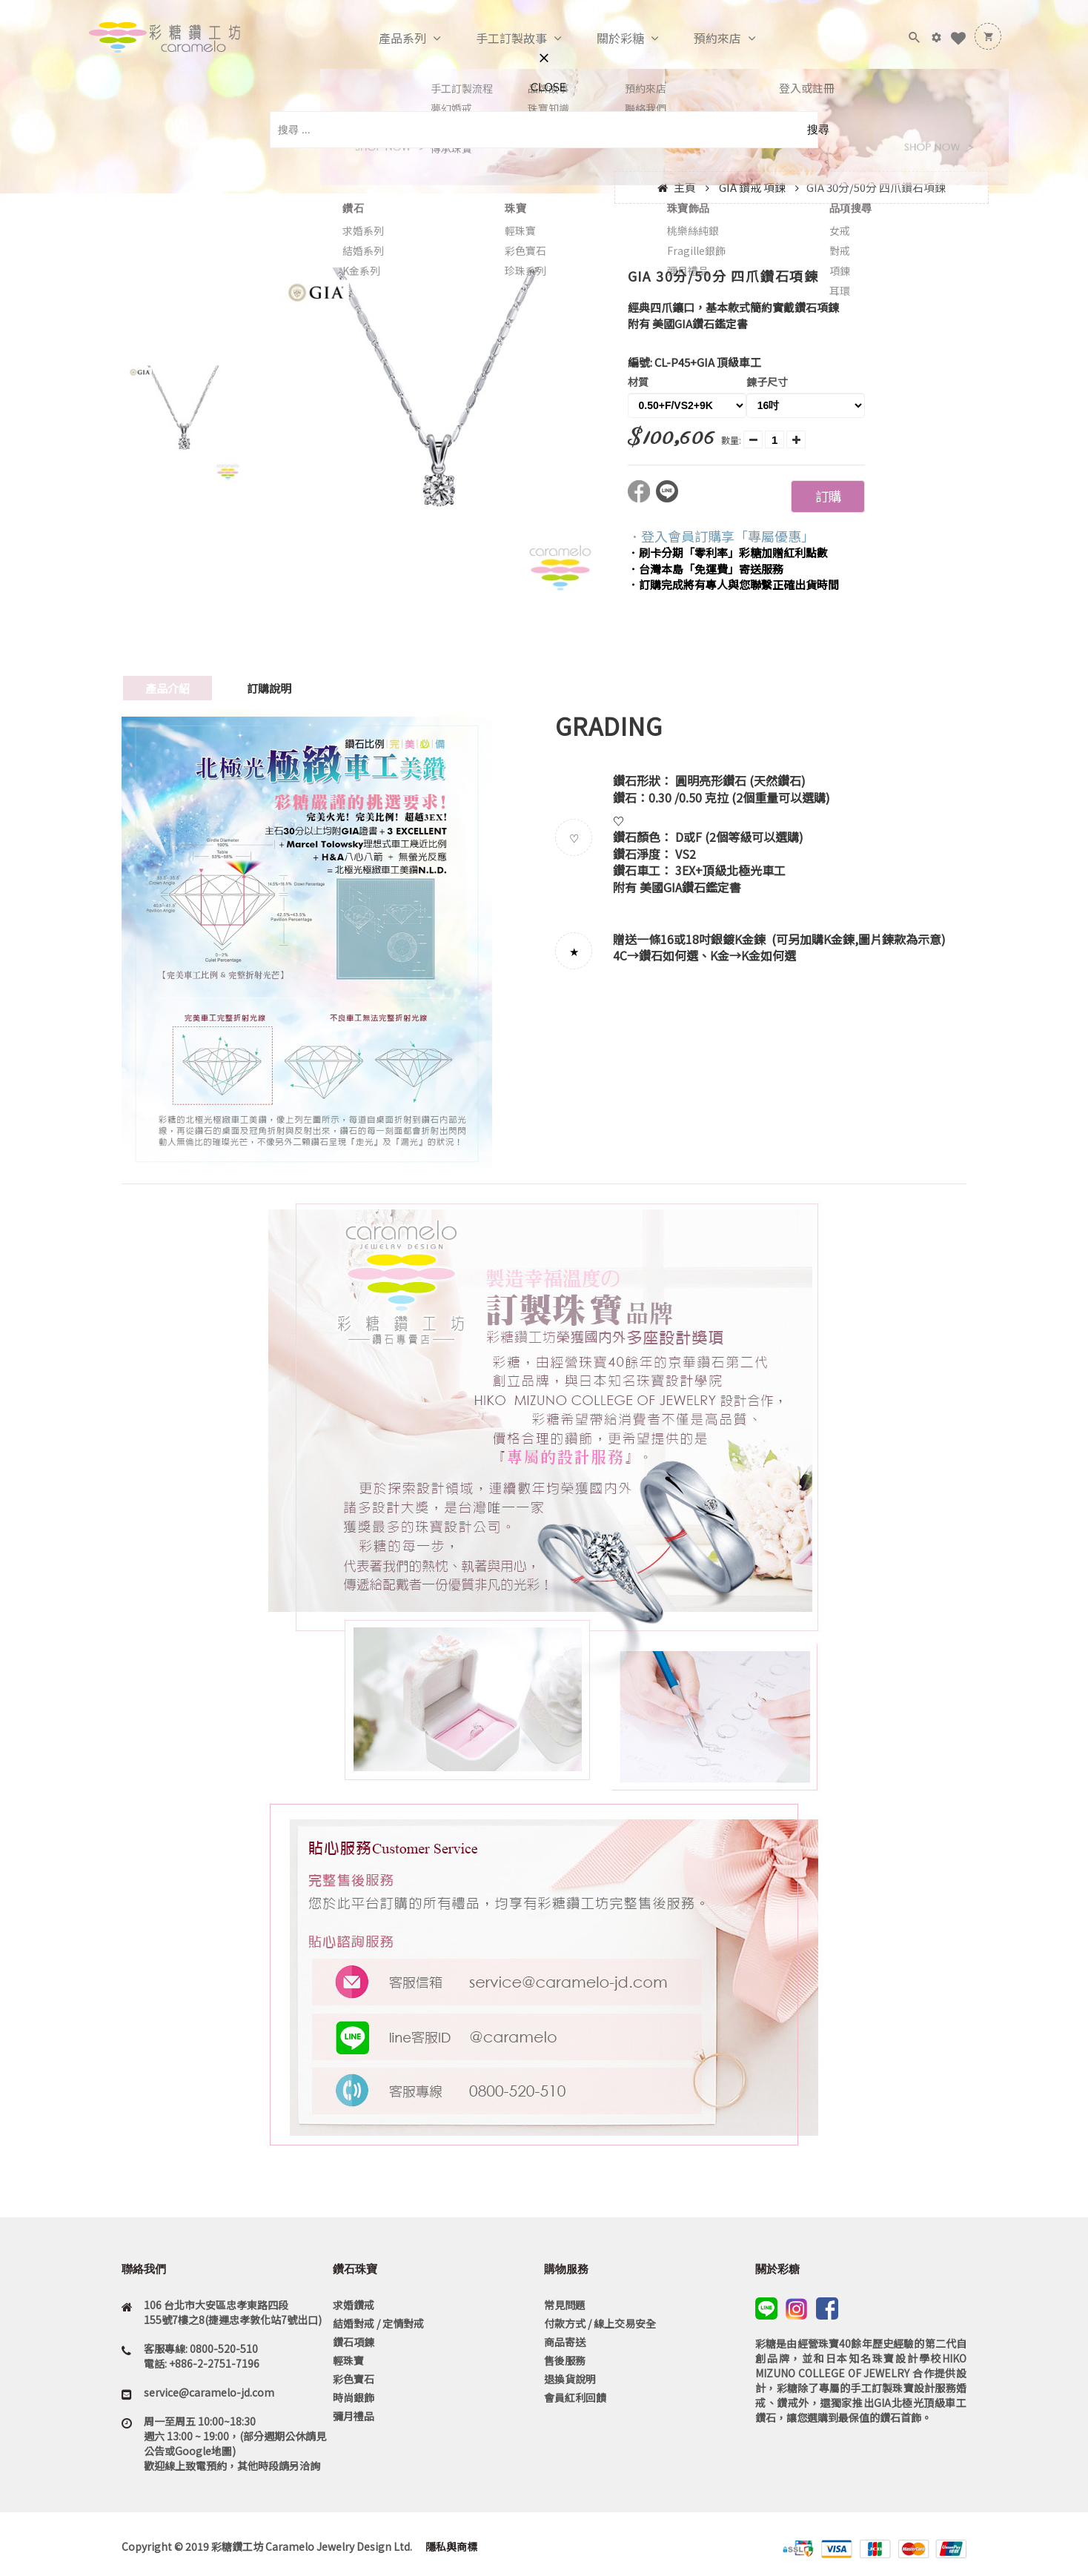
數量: (731, 440)
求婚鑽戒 (353, 2304)
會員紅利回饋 (575, 2397)
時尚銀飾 (353, 2397)
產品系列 (387, 38)
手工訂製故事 (495, 38)
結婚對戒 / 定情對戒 (378, 2323)
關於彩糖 (604, 38)
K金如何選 (768, 955)
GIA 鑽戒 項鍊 (752, 187)
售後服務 (565, 2360)
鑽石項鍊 (353, 2341)
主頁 (685, 187)
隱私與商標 (450, 2546)
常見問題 (565, 2304)
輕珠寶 (348, 2360)
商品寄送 (565, 2341)
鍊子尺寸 (767, 381)
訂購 (827, 495)
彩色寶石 (353, 2378)
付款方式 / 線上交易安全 (600, 2323)
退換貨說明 (570, 2378)
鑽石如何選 (668, 955)
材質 (638, 381)
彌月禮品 (353, 2416)
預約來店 (702, 38)
